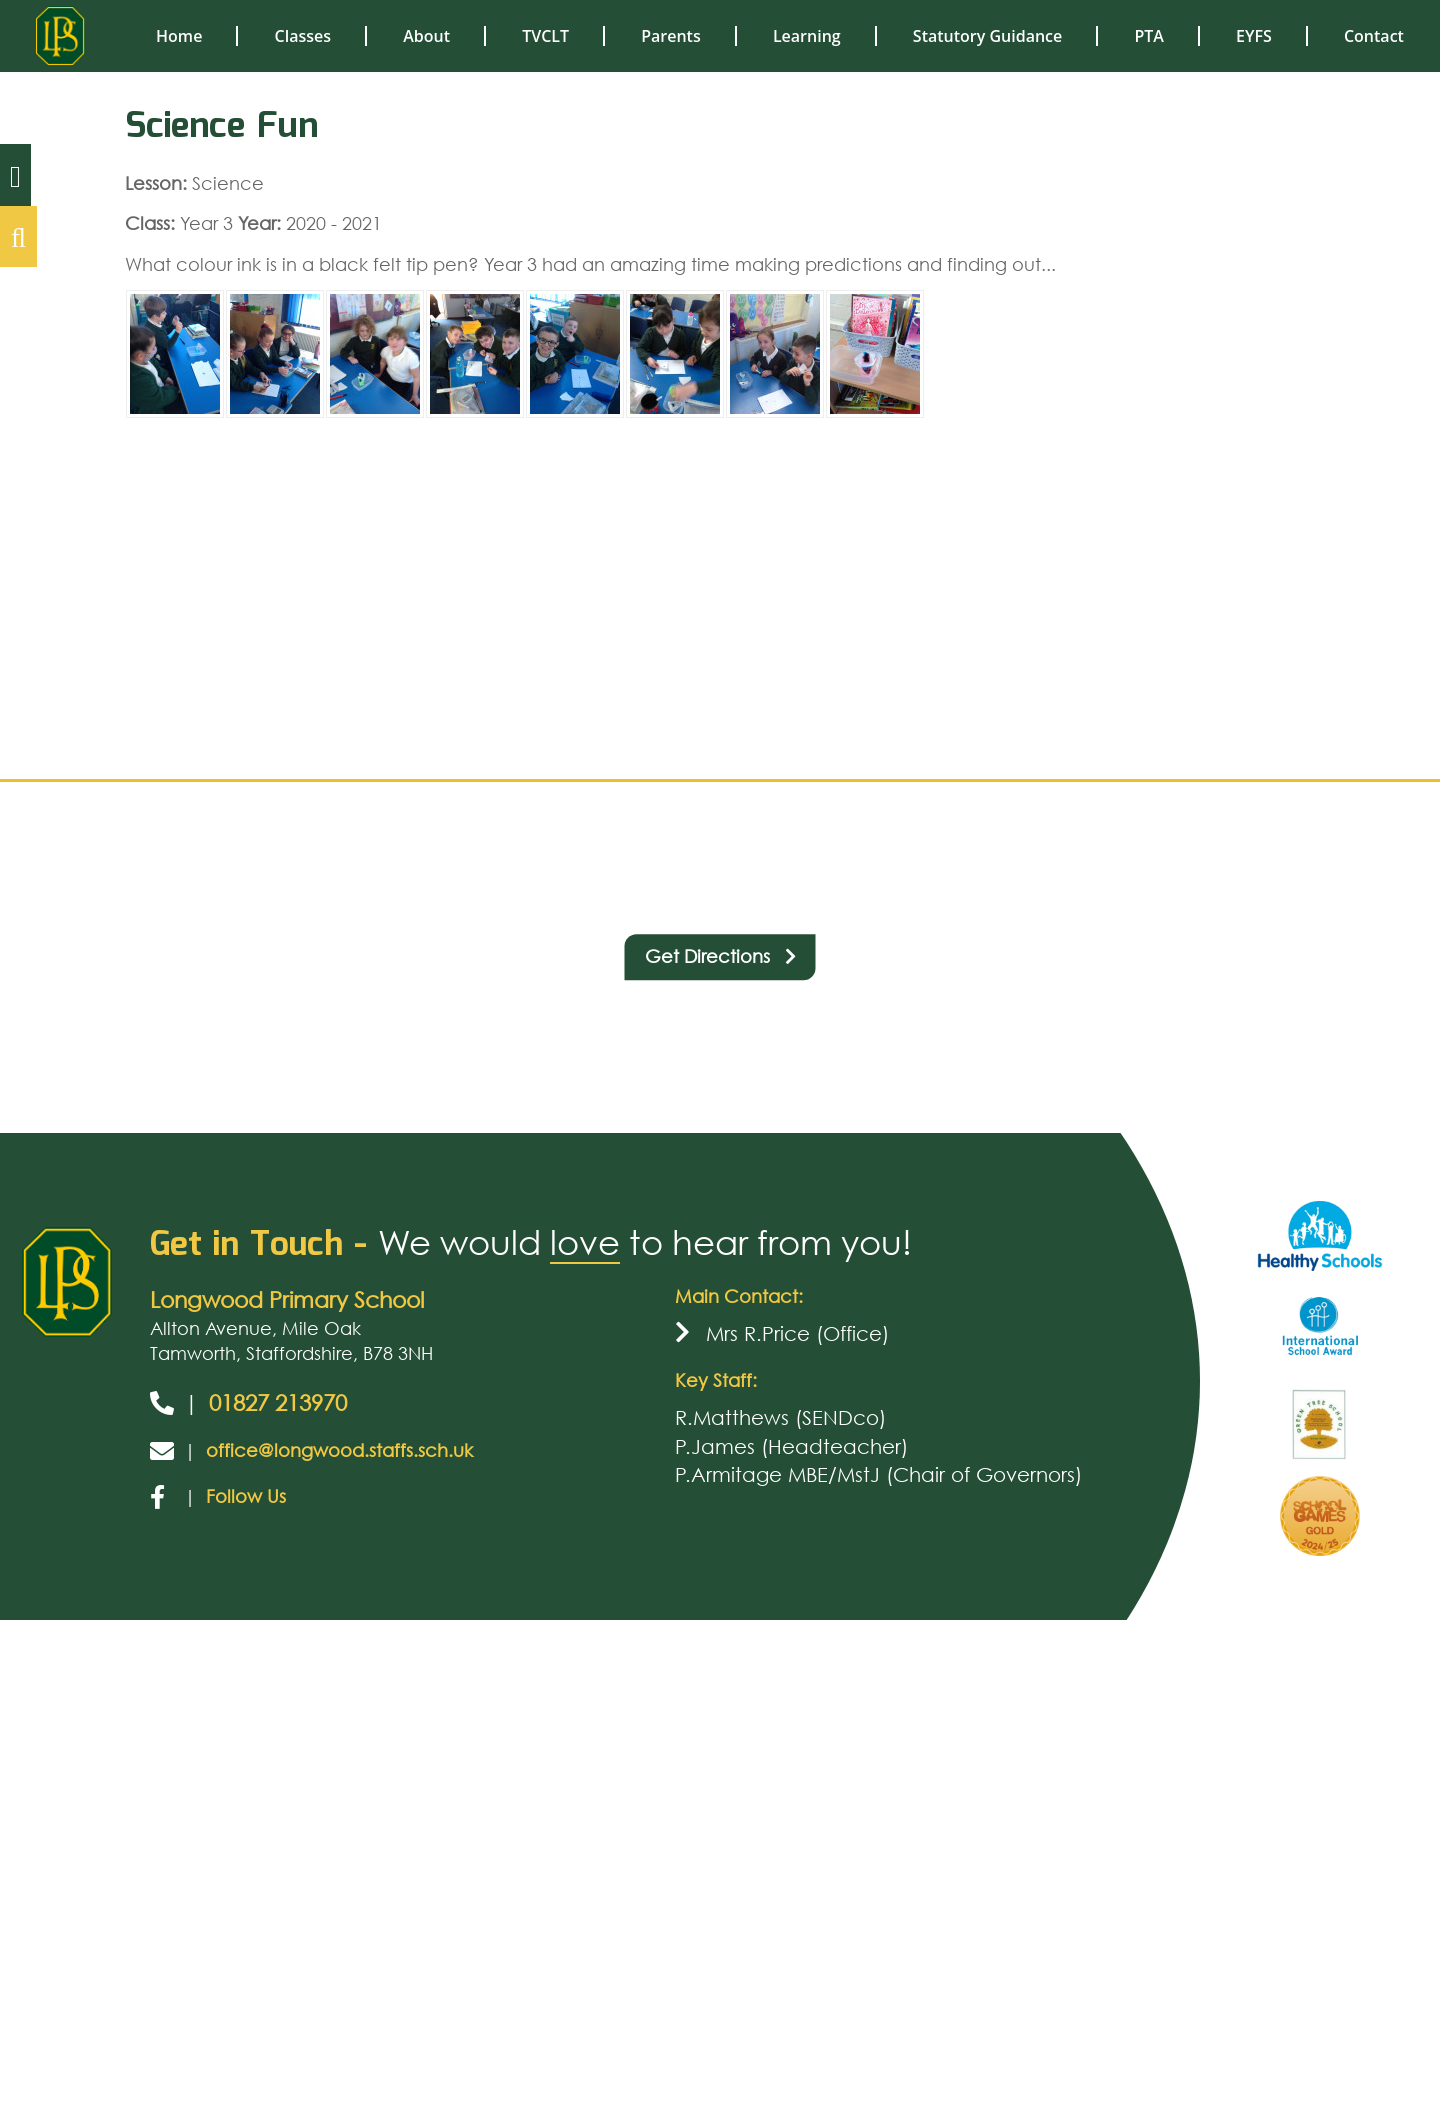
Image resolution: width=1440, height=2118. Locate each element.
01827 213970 (278, 1402)
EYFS (1254, 36)
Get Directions (720, 956)
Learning (807, 36)
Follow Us (246, 1496)
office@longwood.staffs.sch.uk (339, 1450)
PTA (1148, 36)
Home (179, 36)
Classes (303, 36)
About (426, 36)
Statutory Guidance (987, 36)
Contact (1374, 36)
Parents (671, 36)
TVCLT (545, 36)
